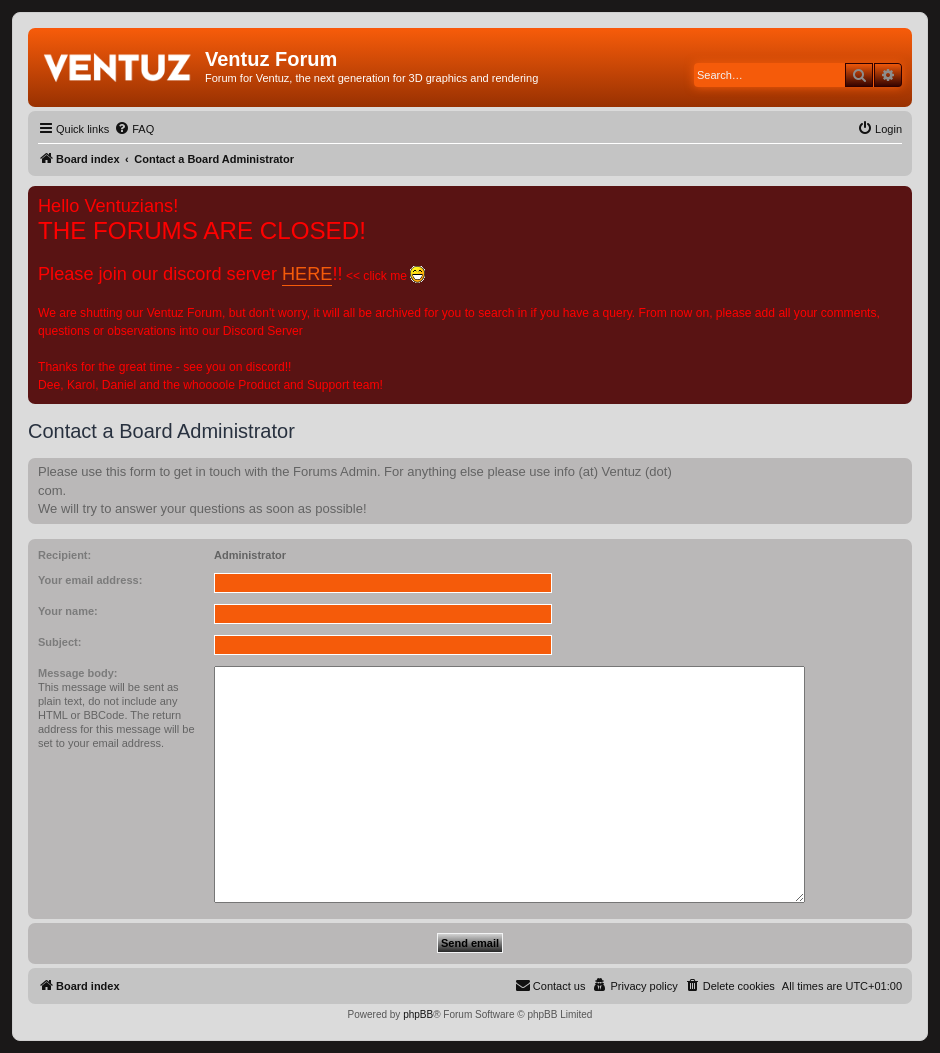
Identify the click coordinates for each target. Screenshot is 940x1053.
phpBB (418, 1014)
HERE (307, 274)
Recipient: (64, 555)
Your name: (68, 611)
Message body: (77, 673)
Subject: (59, 642)
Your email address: (90, 580)
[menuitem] (134, 129)
